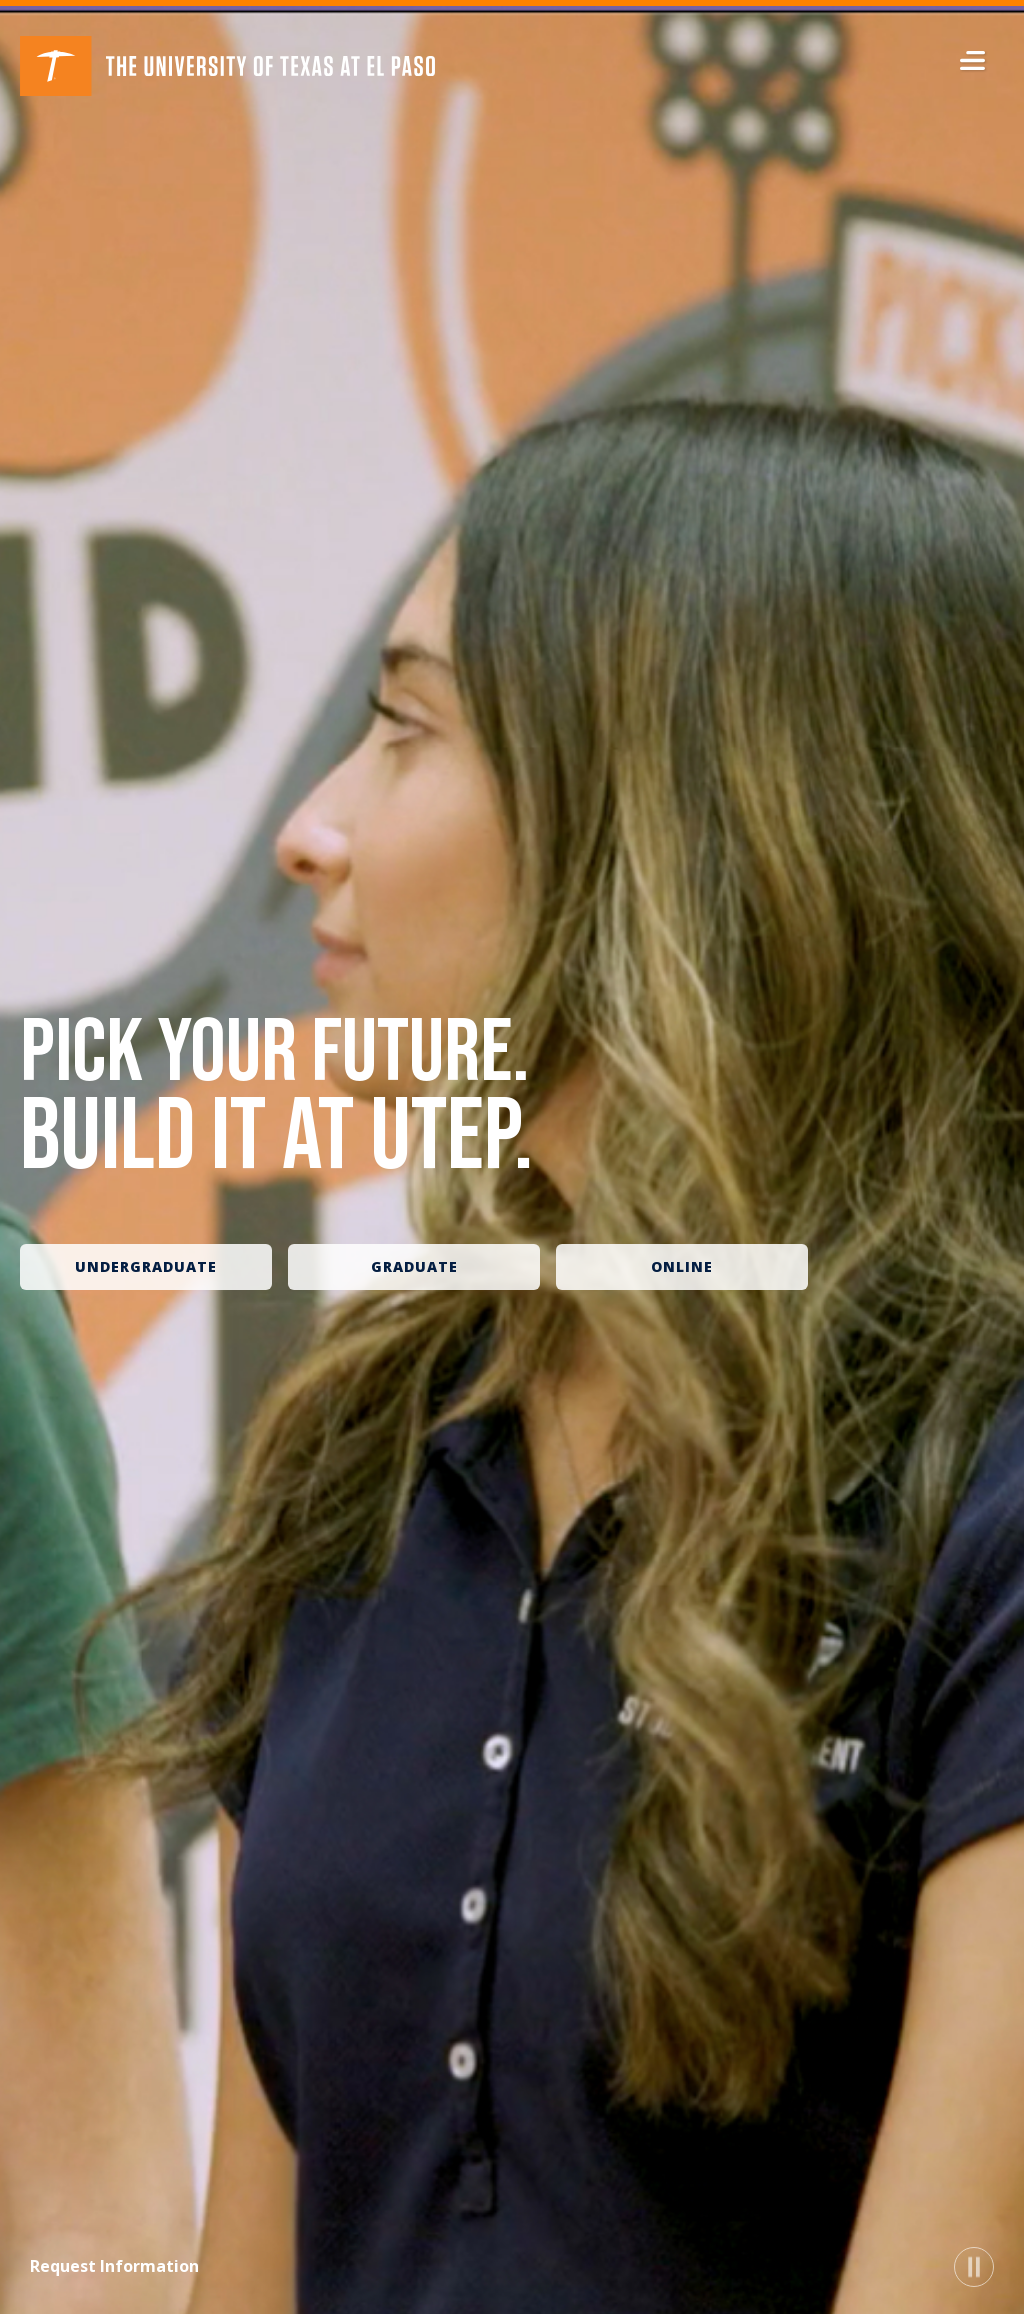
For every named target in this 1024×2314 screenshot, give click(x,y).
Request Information (114, 2266)
